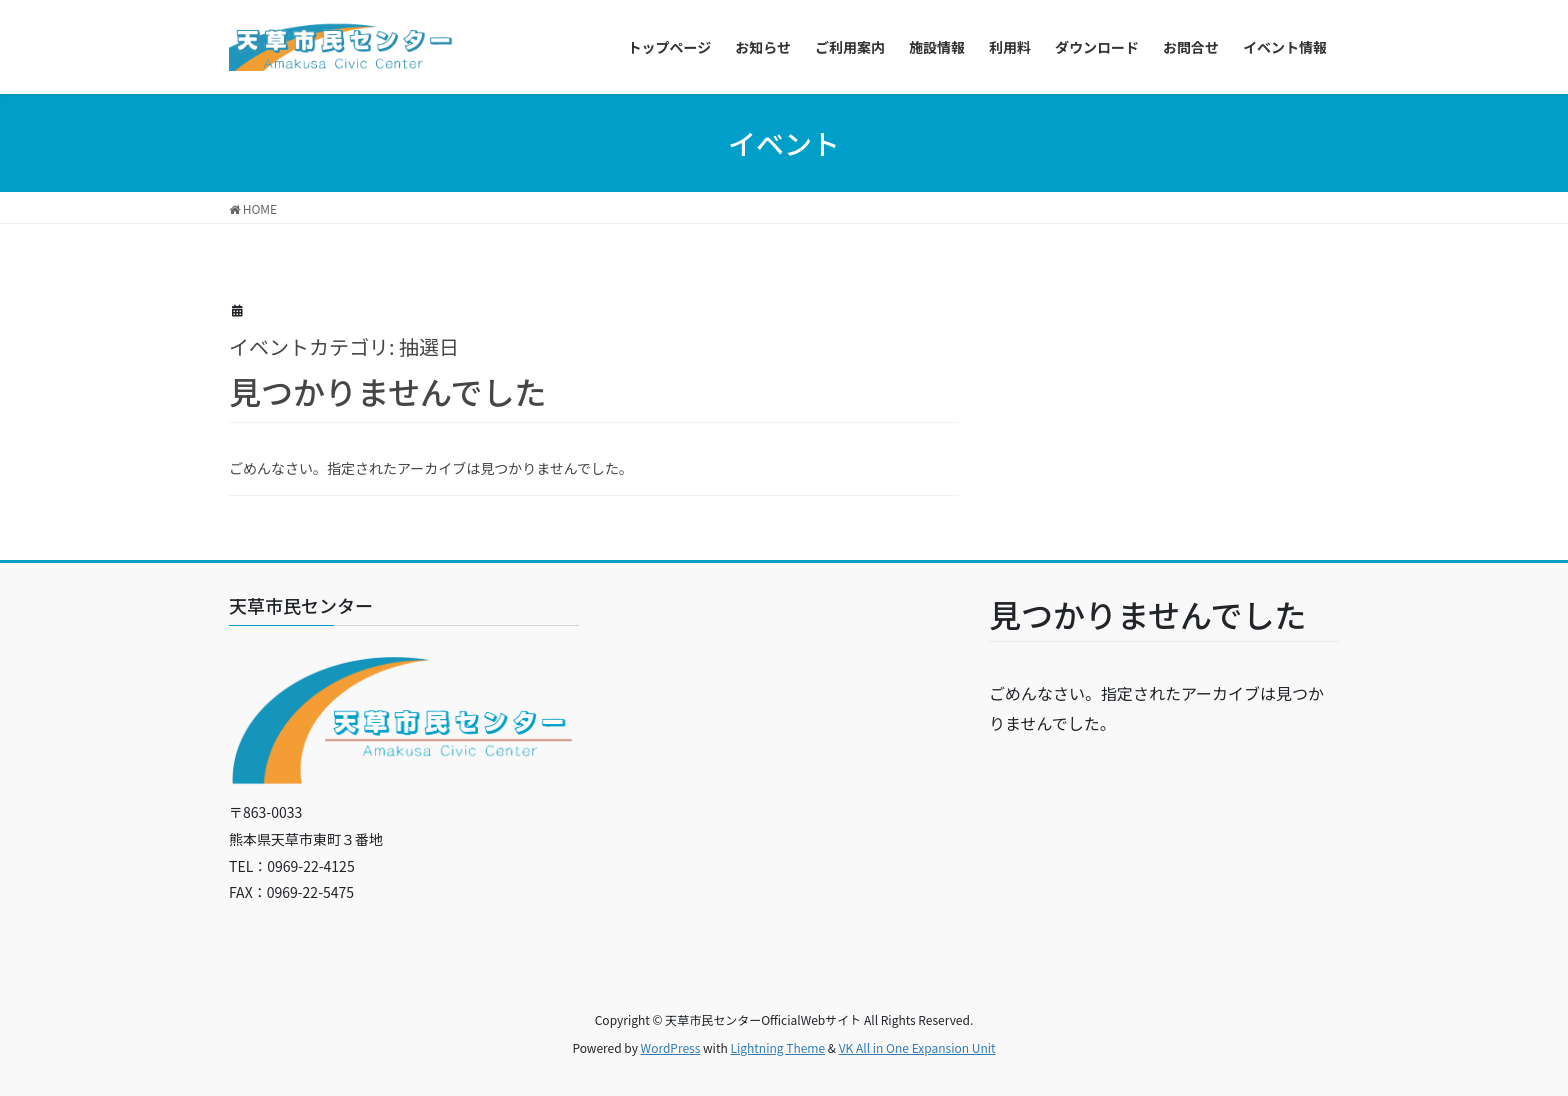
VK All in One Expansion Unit (917, 1047)
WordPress (671, 1047)
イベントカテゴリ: (344, 346)
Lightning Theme (777, 1047)
